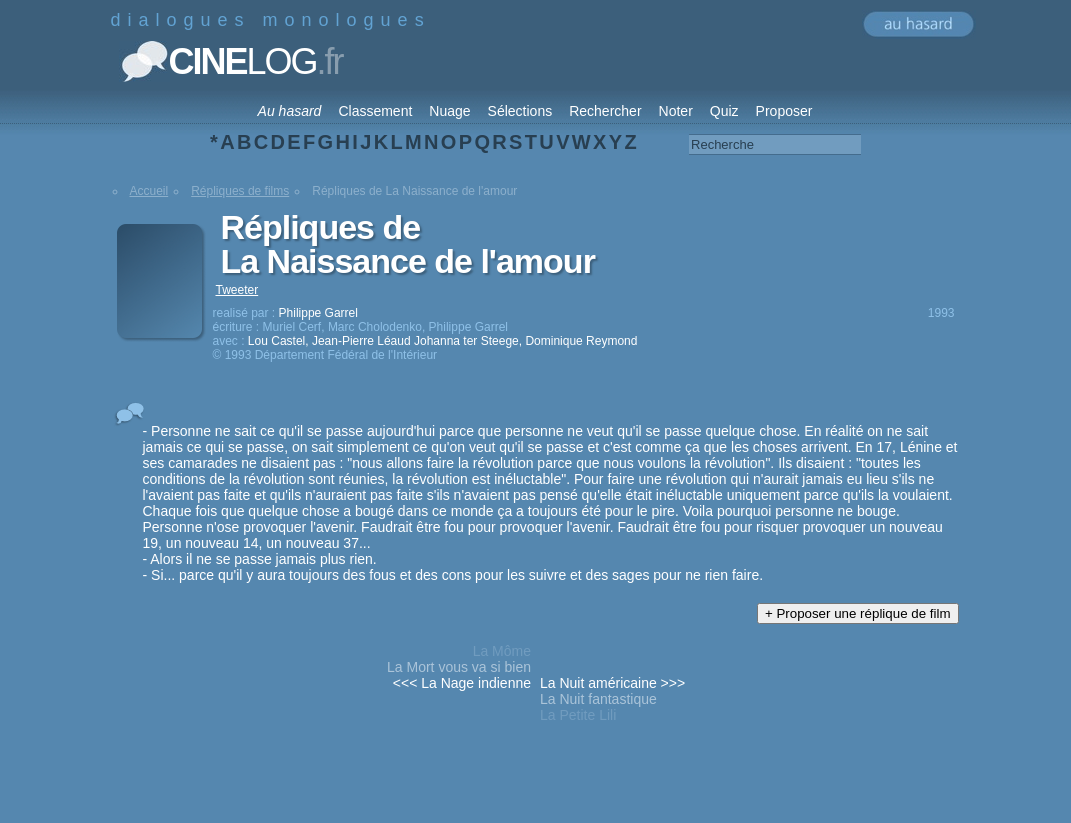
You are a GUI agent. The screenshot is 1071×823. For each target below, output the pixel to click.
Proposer (784, 111)
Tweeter (237, 290)
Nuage (449, 111)
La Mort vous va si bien (459, 667)
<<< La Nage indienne (462, 683)
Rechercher (605, 111)
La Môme (502, 651)
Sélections (520, 111)
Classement (375, 111)
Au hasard (290, 111)
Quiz (724, 111)
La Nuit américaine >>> (612, 683)
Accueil (149, 191)
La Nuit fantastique (598, 699)
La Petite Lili (578, 715)
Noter (676, 111)
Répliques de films (240, 191)
